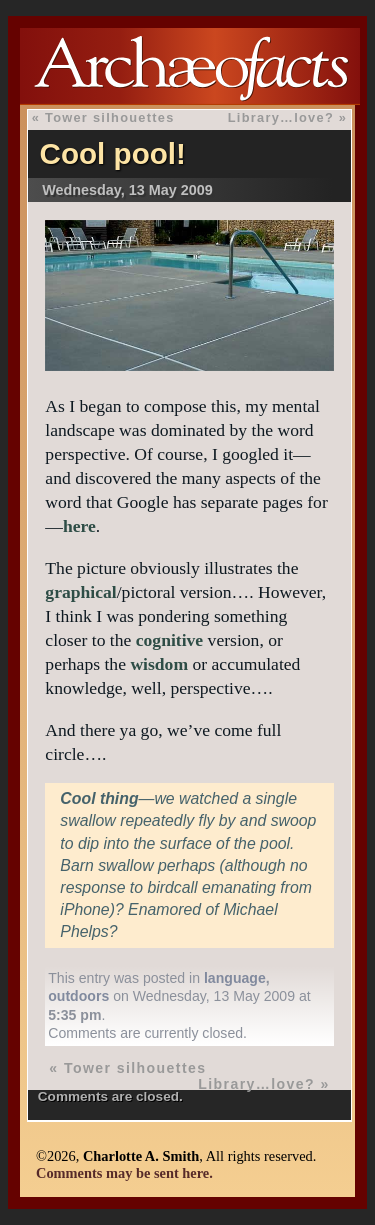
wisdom (159, 664)
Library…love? (281, 117)
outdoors (78, 996)
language (235, 978)
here (79, 526)
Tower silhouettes (110, 117)
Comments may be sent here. (124, 1173)
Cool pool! (113, 153)
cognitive (169, 640)
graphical (80, 592)
